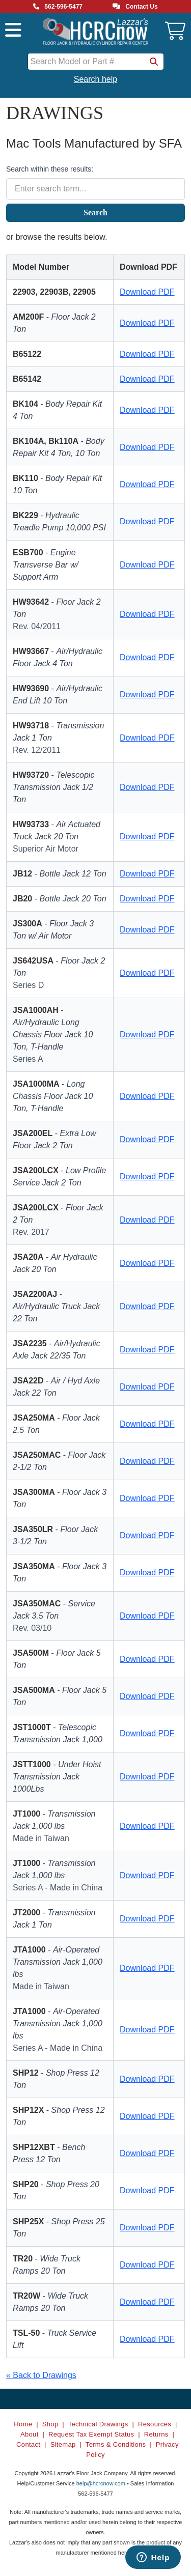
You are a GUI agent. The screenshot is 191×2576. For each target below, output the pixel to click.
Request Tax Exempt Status (91, 2434)
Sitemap (63, 2444)
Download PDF (147, 292)
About (29, 2434)
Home (23, 2424)
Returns (156, 2434)
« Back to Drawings (41, 2375)
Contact (28, 2444)
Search (95, 212)
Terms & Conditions (116, 2444)
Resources (154, 2424)
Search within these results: (49, 169)
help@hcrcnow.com (100, 2483)
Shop (50, 2424)
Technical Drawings (98, 2424)
